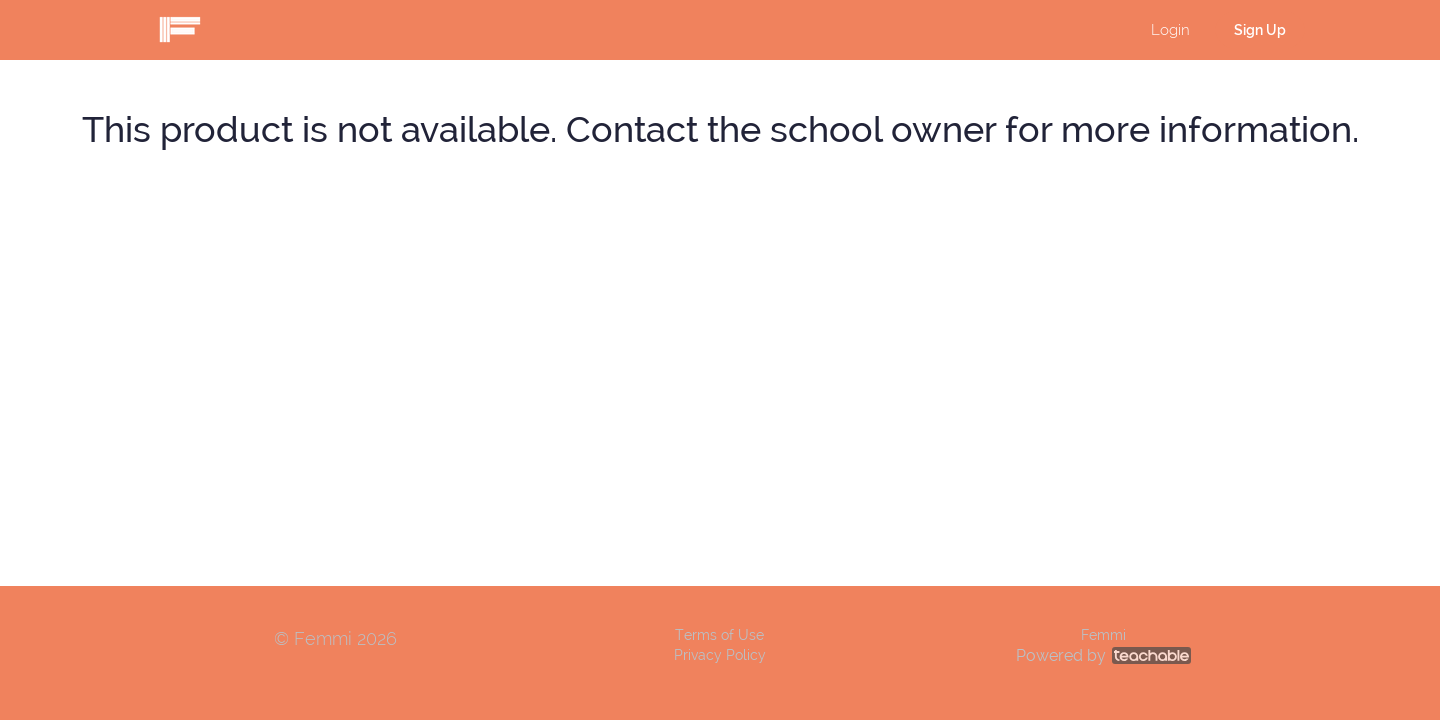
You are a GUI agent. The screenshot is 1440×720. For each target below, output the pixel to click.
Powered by (1103, 655)
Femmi (1103, 635)
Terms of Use (719, 635)
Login (1170, 30)
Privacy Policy (720, 655)
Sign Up (1260, 30)
